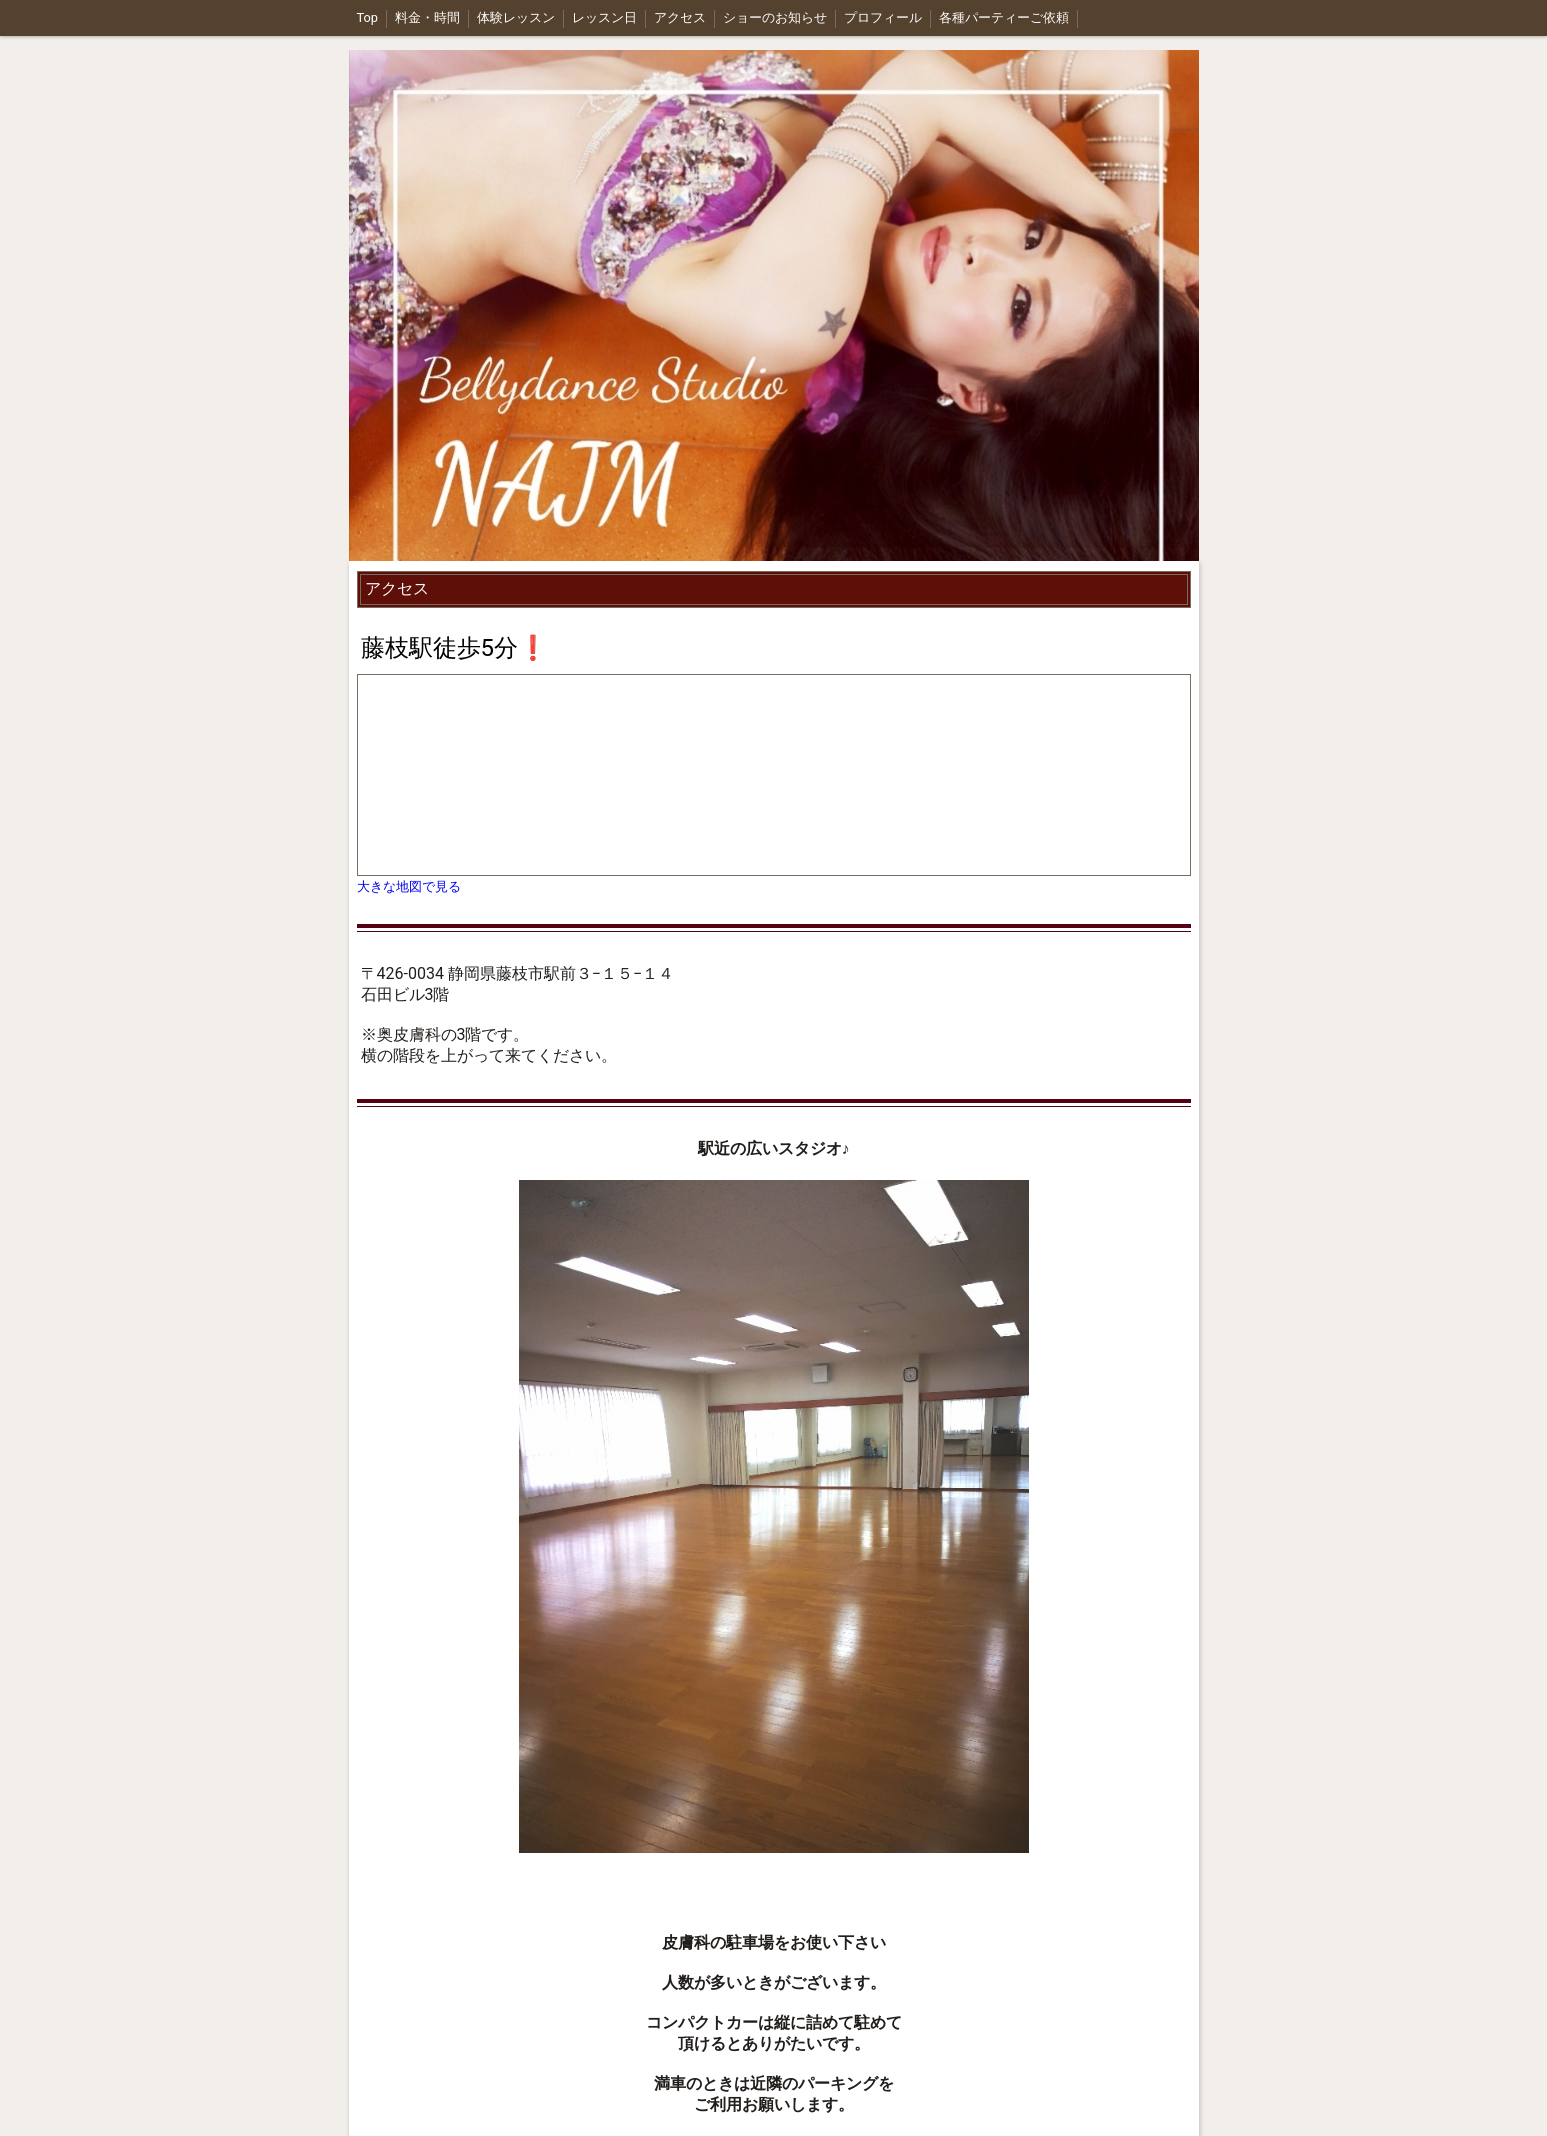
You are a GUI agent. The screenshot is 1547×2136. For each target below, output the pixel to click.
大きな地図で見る (409, 886)
